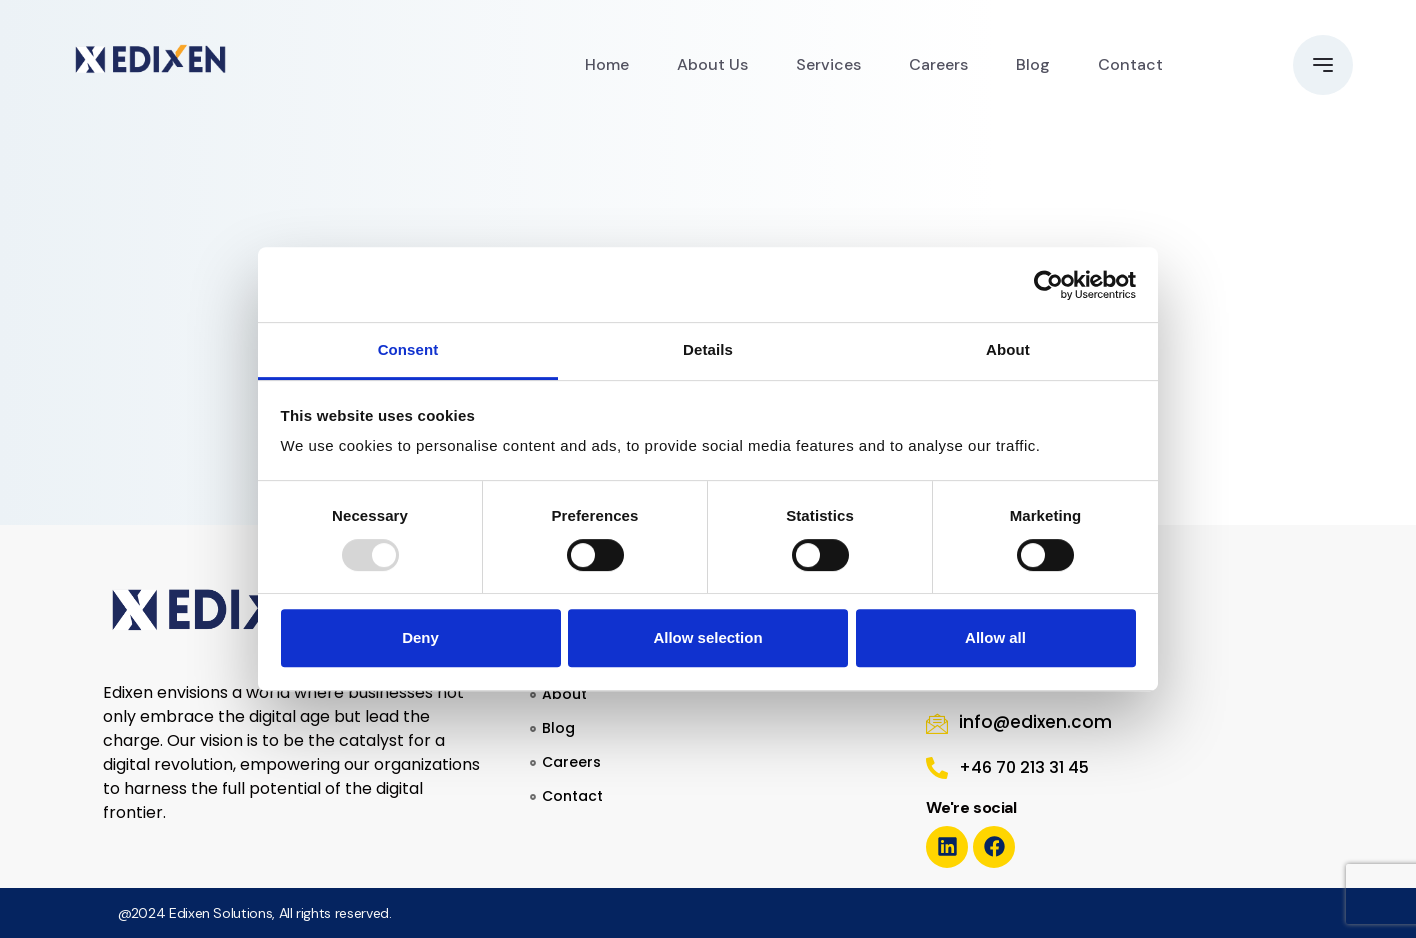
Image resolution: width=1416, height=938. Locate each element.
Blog (1033, 64)
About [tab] (1008, 349)
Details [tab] (708, 349)
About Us (712, 64)
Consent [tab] (408, 349)
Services (828, 64)
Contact (1130, 64)
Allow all (995, 637)
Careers (938, 64)
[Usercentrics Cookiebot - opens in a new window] (1048, 285)
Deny (420, 637)
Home (607, 64)
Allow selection (707, 637)
